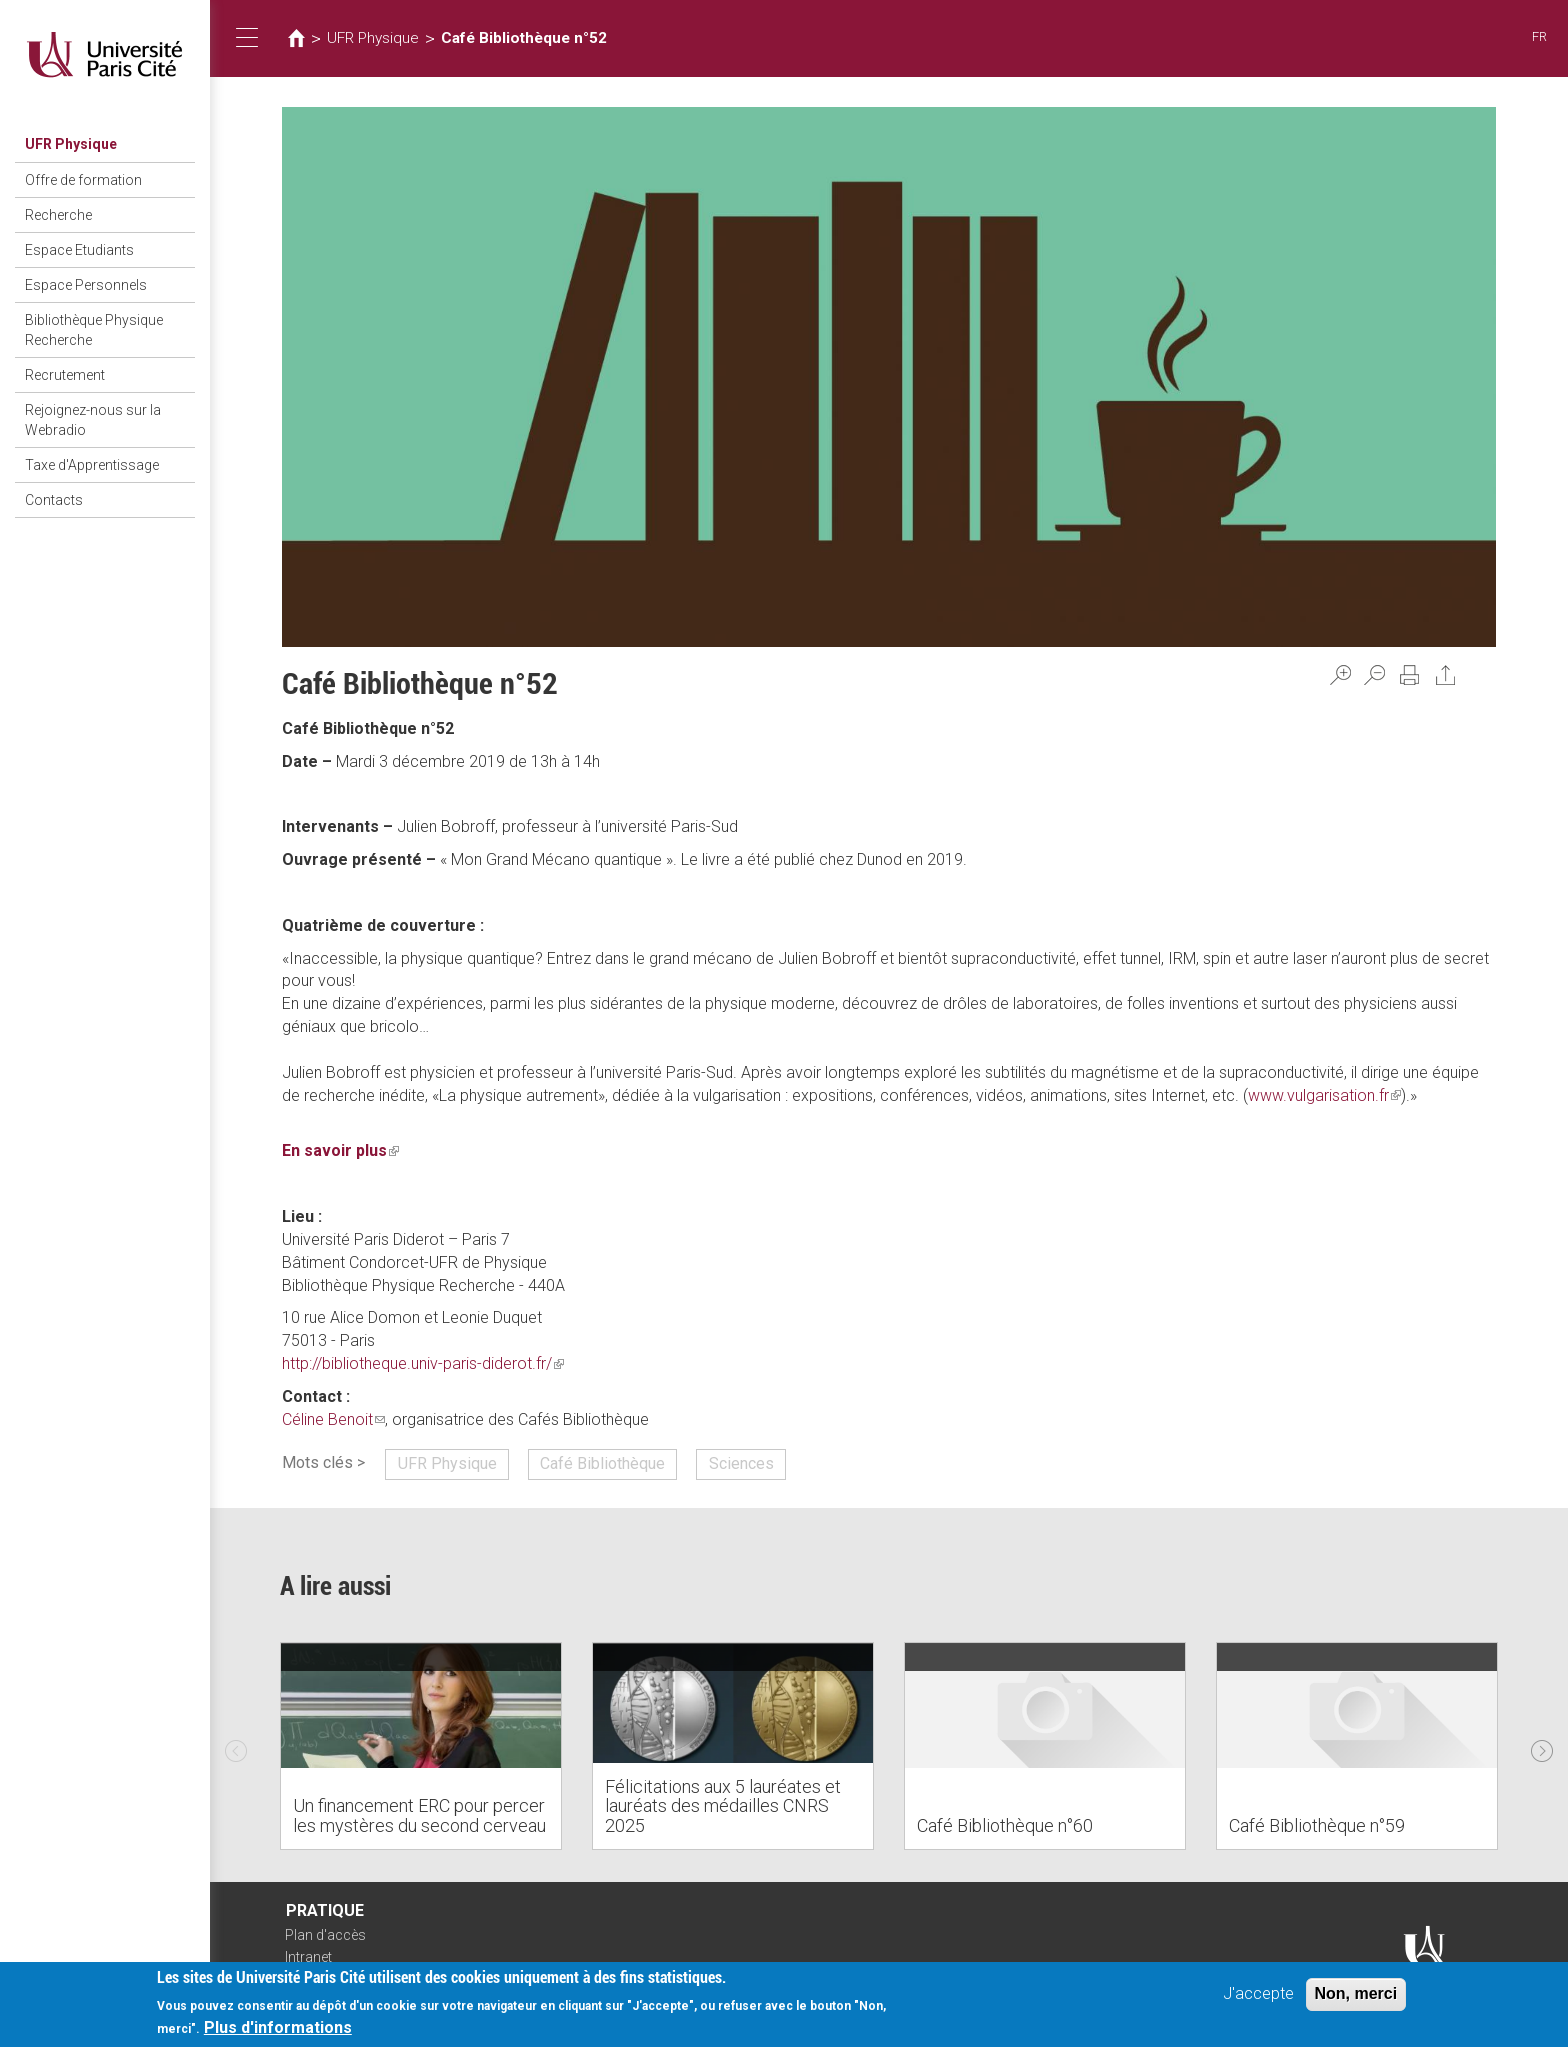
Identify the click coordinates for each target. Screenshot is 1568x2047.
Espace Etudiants (79, 250)
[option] (421, 1746)
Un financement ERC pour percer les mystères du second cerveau (419, 1815)
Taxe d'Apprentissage (92, 465)
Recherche (58, 215)
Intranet (308, 1957)
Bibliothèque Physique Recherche (94, 330)
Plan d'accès (325, 1935)
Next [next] (1542, 1746)
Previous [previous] (236, 1746)
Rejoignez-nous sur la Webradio (93, 420)
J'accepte (1258, 1994)
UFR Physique (71, 144)
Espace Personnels (86, 285)
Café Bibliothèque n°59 (1317, 1825)
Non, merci (1356, 1994)
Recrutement (65, 375)
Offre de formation (83, 180)
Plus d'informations (278, 2028)
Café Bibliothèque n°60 (1005, 1825)
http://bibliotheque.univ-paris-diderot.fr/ (423, 1363)
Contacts (54, 500)
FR (1539, 36)
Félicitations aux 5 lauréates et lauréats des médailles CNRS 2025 (723, 1806)
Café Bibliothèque (602, 1463)
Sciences (741, 1463)
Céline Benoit (333, 1419)
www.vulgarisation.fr (1324, 1095)
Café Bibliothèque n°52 (524, 38)
